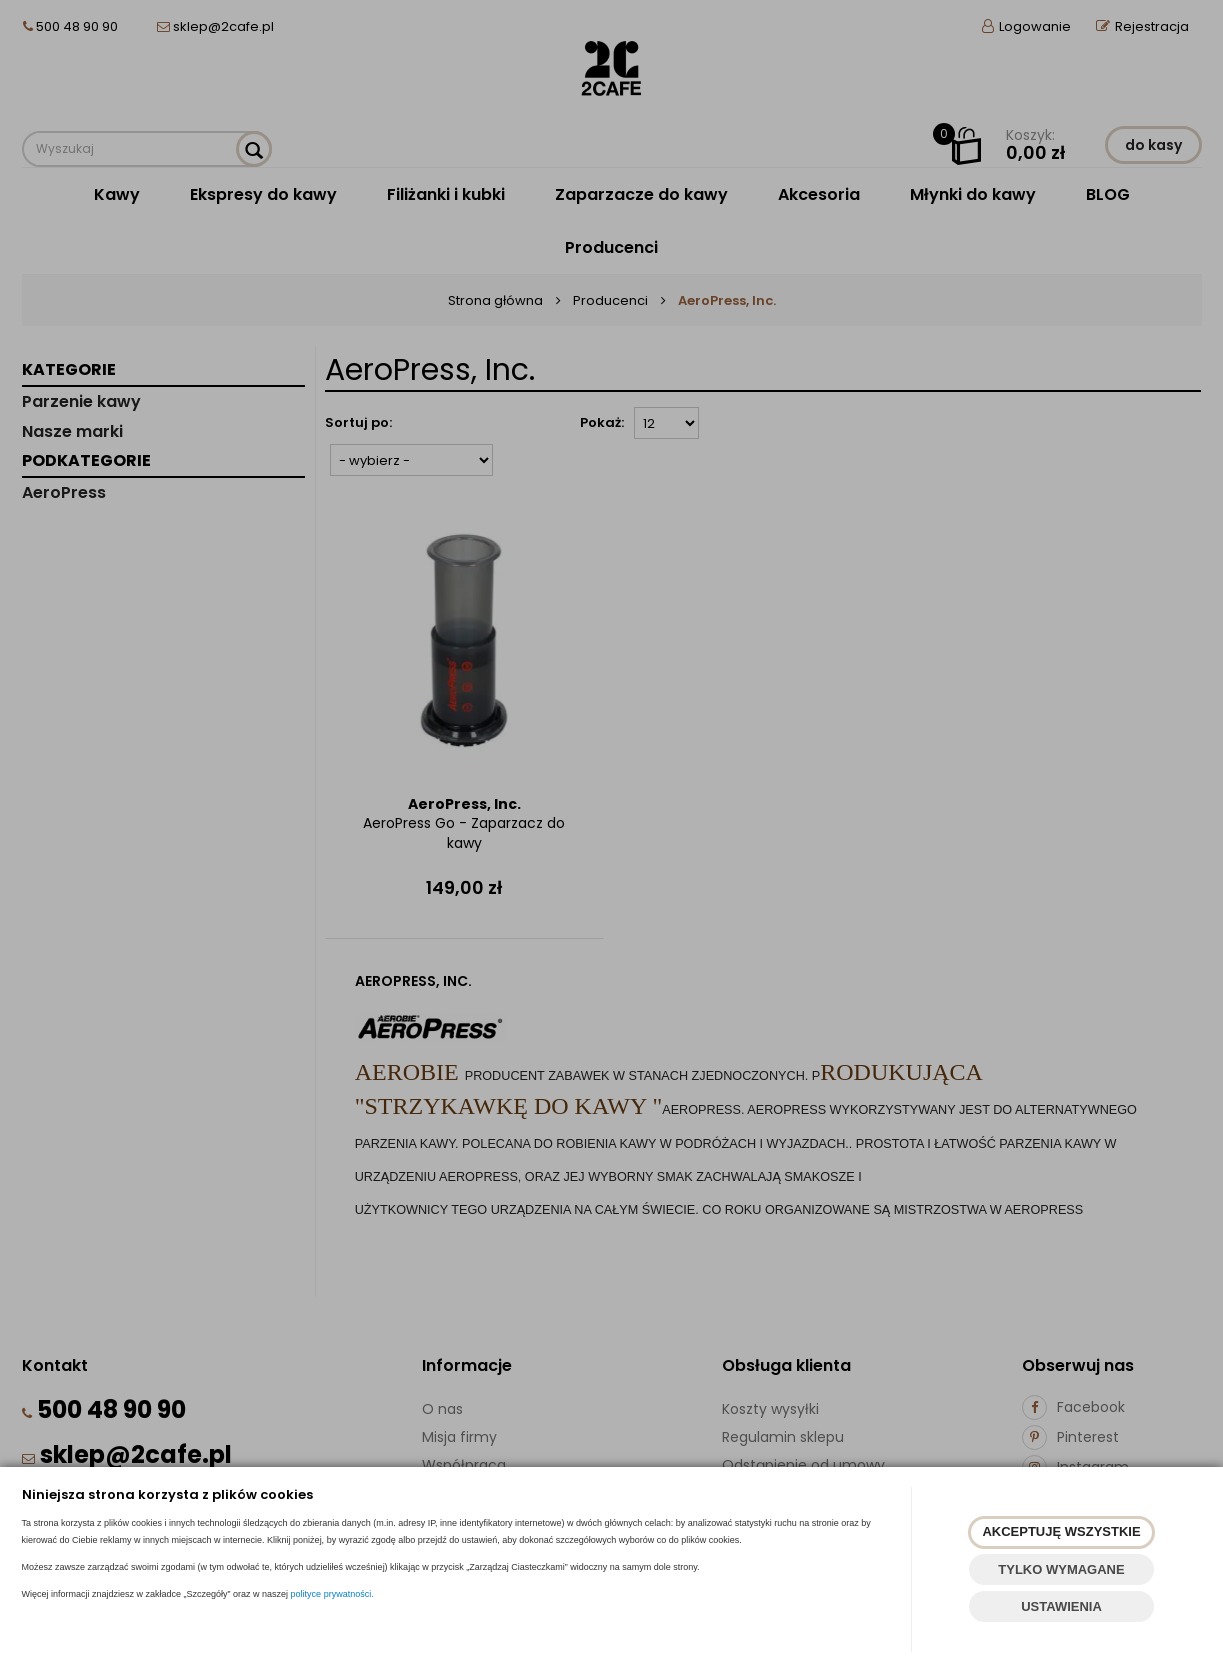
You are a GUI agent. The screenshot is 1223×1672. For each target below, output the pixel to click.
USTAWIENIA (1061, 1606)
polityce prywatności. (332, 1594)
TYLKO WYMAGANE (1061, 1569)
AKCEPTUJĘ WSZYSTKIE (1061, 1531)
